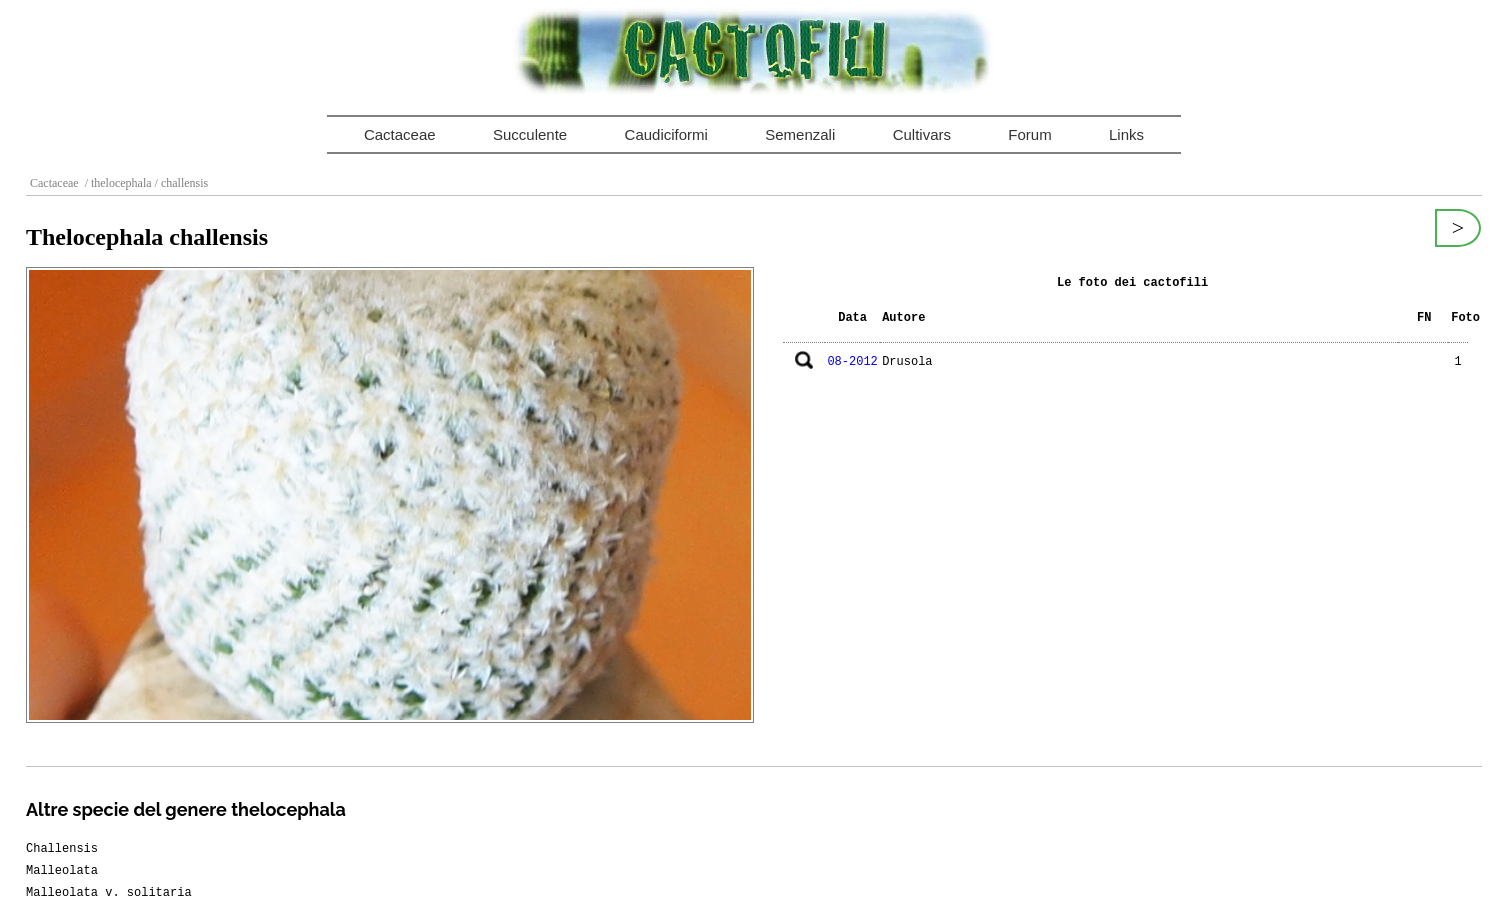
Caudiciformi (666, 134)
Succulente (530, 134)
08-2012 (852, 362)
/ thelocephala (117, 183)
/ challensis (180, 183)
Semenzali (800, 134)
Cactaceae (400, 134)
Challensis (62, 849)
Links (1126, 134)
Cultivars (922, 134)
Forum (1029, 134)
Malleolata (62, 871)
